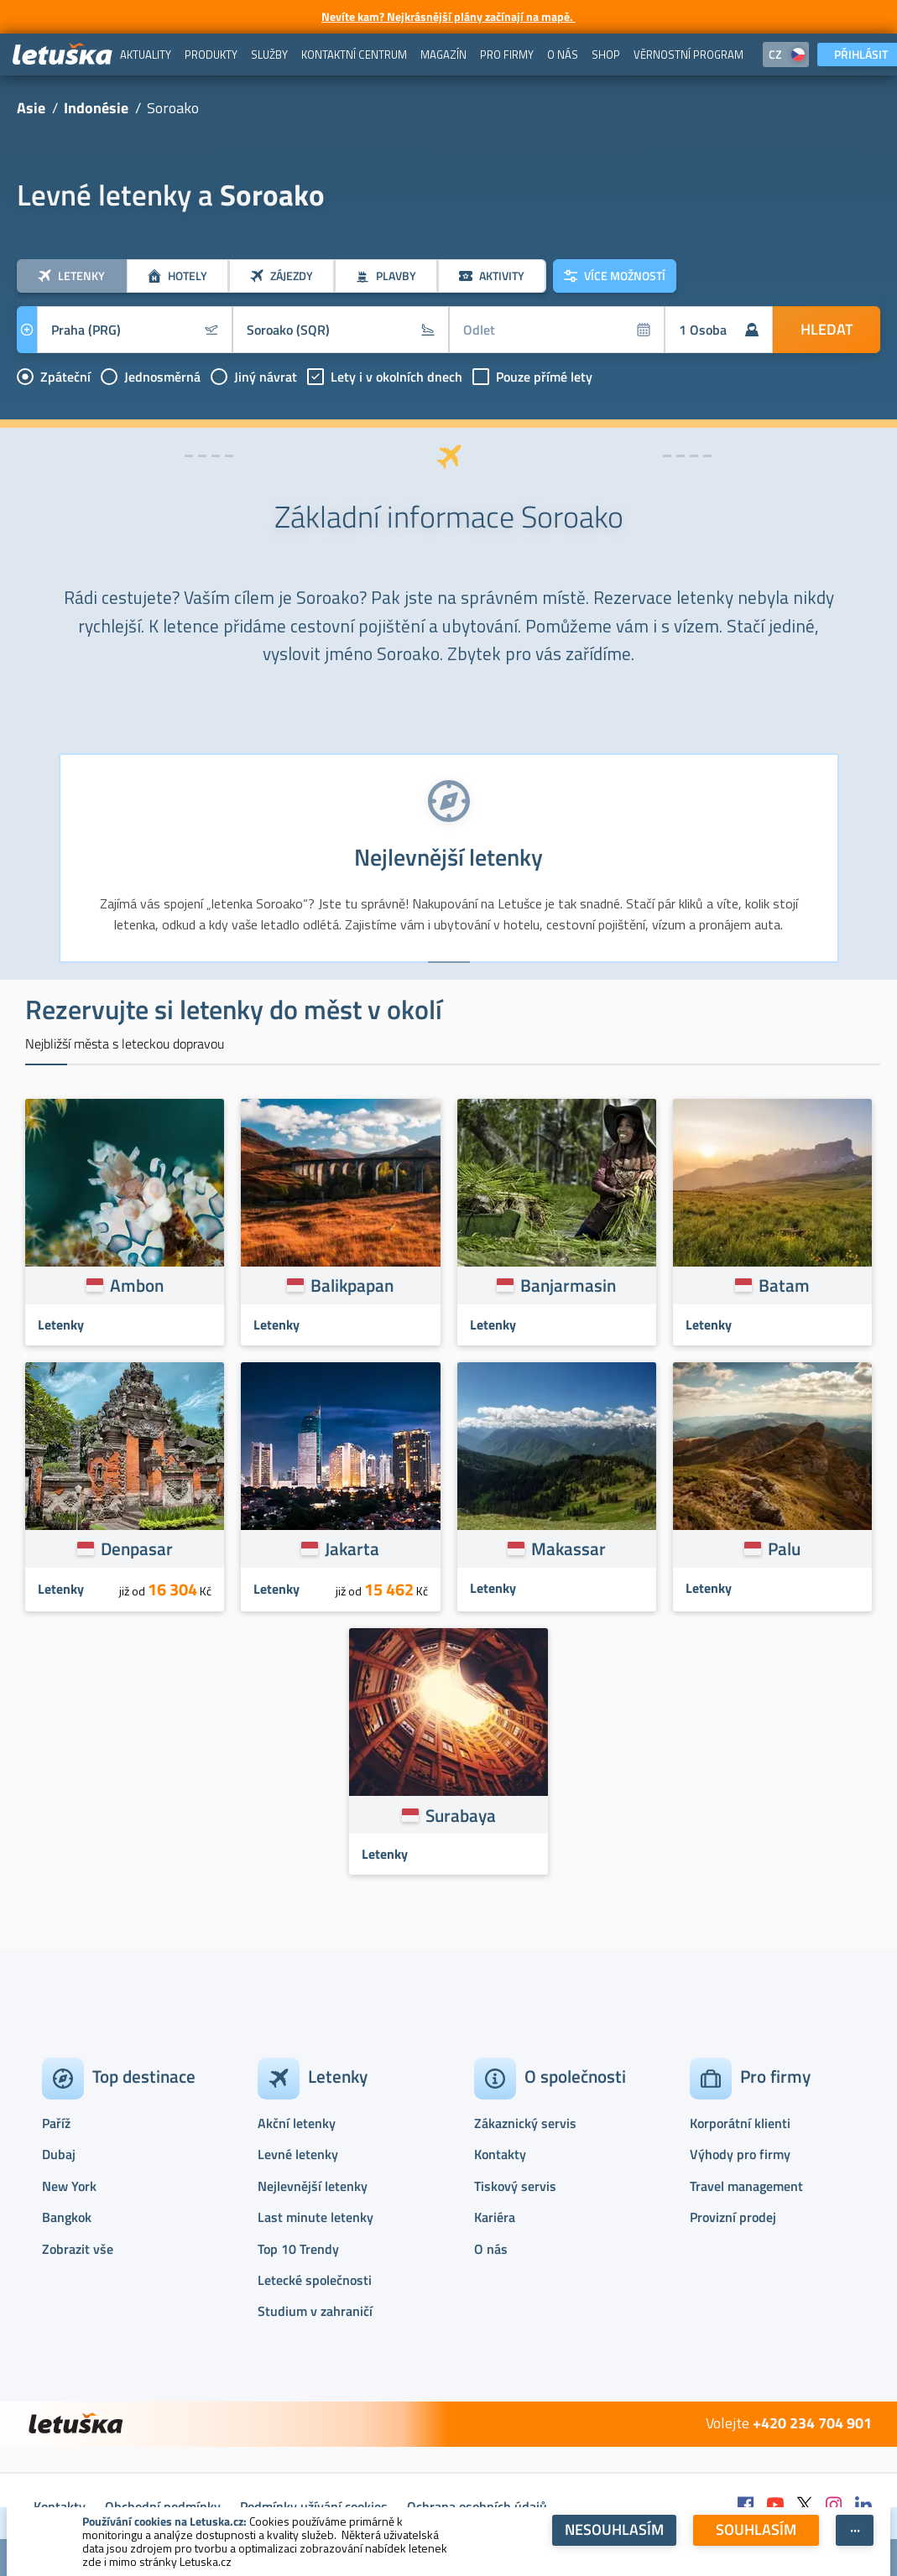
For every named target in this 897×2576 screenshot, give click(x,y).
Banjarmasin (568, 1285)
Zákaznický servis (525, 2123)
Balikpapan (352, 1285)
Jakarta (352, 1548)
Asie (31, 107)
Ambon (137, 1285)
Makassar (568, 1548)
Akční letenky (297, 2123)
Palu (784, 1548)
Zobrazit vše (77, 2249)
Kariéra (494, 2217)
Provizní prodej (733, 2217)
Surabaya (460, 1815)
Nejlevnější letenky (313, 2186)
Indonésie (96, 107)
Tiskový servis (515, 2186)
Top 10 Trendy (298, 2249)
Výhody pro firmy (740, 2154)
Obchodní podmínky (163, 2506)
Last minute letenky (315, 2217)
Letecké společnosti (315, 2280)
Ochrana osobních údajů (477, 2506)
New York (69, 2186)
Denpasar (137, 1548)
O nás (491, 2249)
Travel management (746, 2186)
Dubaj (59, 2154)
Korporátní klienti (740, 2123)
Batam (784, 1285)
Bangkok (66, 2217)
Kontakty (500, 2154)
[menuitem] (145, 54)
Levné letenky (298, 2154)
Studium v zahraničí (315, 2311)
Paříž (56, 2123)
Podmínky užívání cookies (314, 2506)
